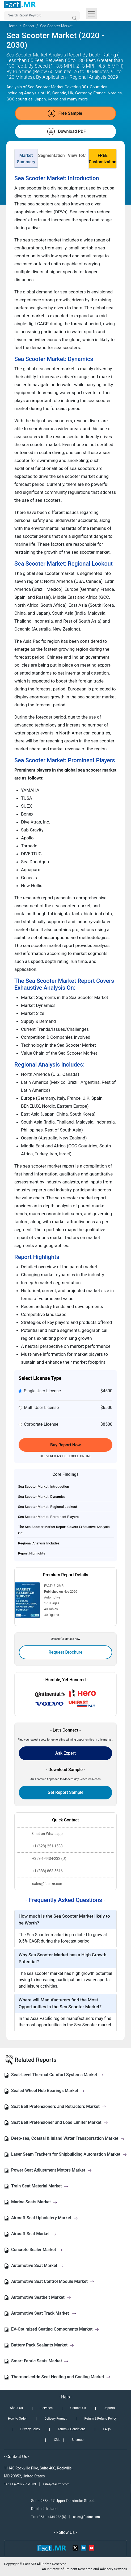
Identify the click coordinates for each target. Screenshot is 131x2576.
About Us (16, 2408)
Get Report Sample (65, 1792)
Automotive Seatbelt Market (41, 2297)
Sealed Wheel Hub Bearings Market (47, 2090)
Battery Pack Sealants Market (42, 2345)
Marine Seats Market (34, 2201)
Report (28, 26)
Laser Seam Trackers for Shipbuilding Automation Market (69, 2154)
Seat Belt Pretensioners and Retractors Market (58, 2106)
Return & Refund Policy (100, 2418)
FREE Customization (102, 158)
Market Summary (26, 158)
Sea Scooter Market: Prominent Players (48, 1517)
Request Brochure (66, 1652)
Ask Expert (65, 1753)
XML (57, 2440)
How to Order (17, 2418)
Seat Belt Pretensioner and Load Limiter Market (59, 2122)
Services (47, 2408)
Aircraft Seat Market (33, 2233)
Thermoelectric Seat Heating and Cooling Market (61, 2376)
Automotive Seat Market (37, 2265)
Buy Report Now (65, 1444)
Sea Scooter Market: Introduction (43, 1487)
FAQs (107, 2429)
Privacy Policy (30, 2429)
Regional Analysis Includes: (39, 1543)
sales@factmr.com (56, 2484)
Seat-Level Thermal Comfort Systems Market (57, 2074)
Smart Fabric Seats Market (39, 2360)
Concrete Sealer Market (36, 2249)
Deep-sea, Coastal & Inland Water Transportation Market (68, 2138)
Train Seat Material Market (39, 2186)
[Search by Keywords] (42, 15)
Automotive (52, 1597)
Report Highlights (31, 1553)
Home (12, 26)
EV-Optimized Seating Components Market (55, 2329)
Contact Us (78, 2408)
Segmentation (51, 155)
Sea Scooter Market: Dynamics (41, 1497)
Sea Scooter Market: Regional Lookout (47, 1507)
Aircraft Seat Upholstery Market (44, 2217)
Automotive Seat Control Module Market (52, 2281)
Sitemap (77, 2440)
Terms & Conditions (72, 2429)
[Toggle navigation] (91, 13)
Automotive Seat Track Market (43, 2313)
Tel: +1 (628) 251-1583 (20, 2484)
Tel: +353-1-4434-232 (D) (48, 2517)
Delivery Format (55, 2418)
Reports (109, 2408)
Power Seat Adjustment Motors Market (51, 2170)
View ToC (77, 155)
